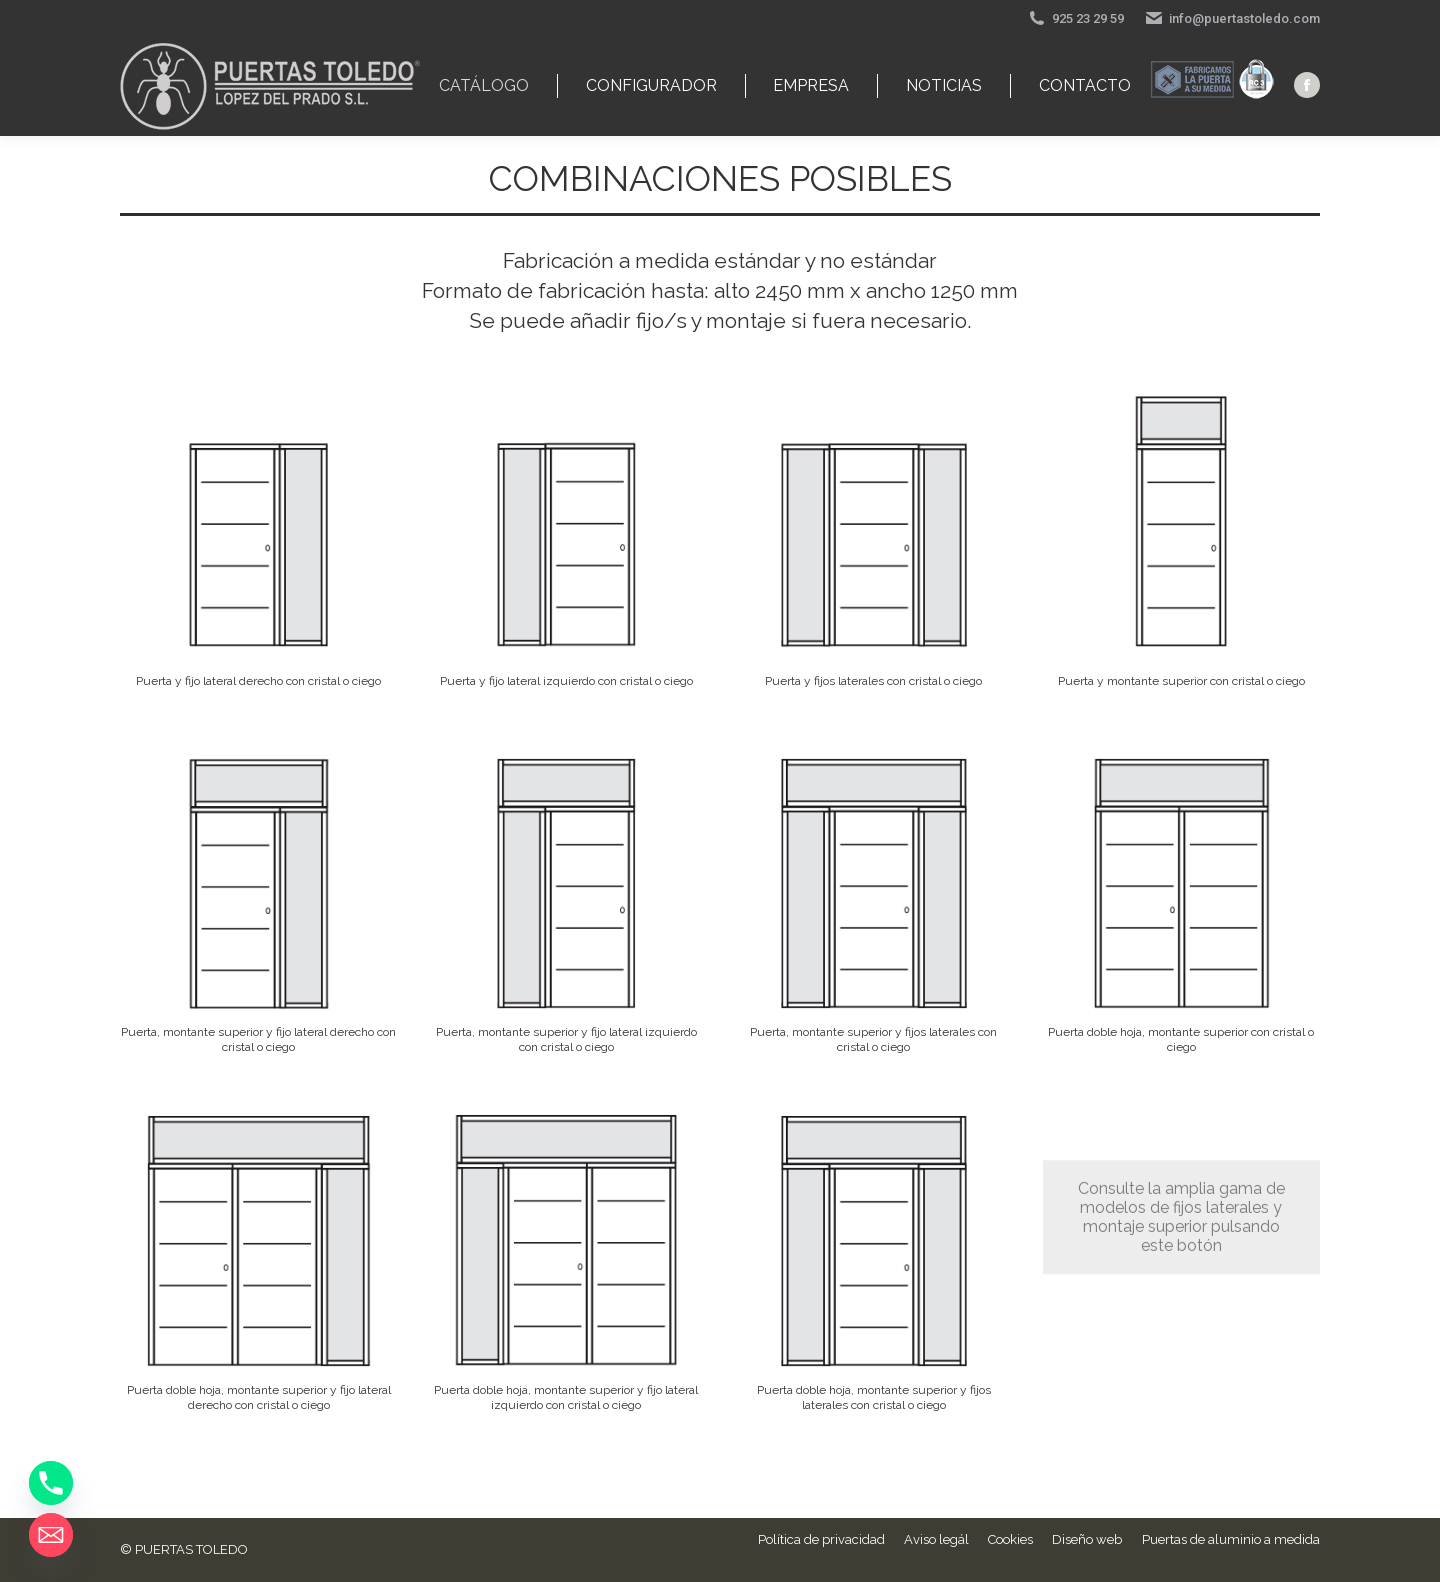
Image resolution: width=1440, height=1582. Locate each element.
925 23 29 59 (1075, 18)
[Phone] (51, 1483)
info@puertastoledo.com (1232, 18)
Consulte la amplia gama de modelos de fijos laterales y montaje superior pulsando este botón (1181, 1132)
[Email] (51, 1535)
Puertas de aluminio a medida (1231, 1539)
